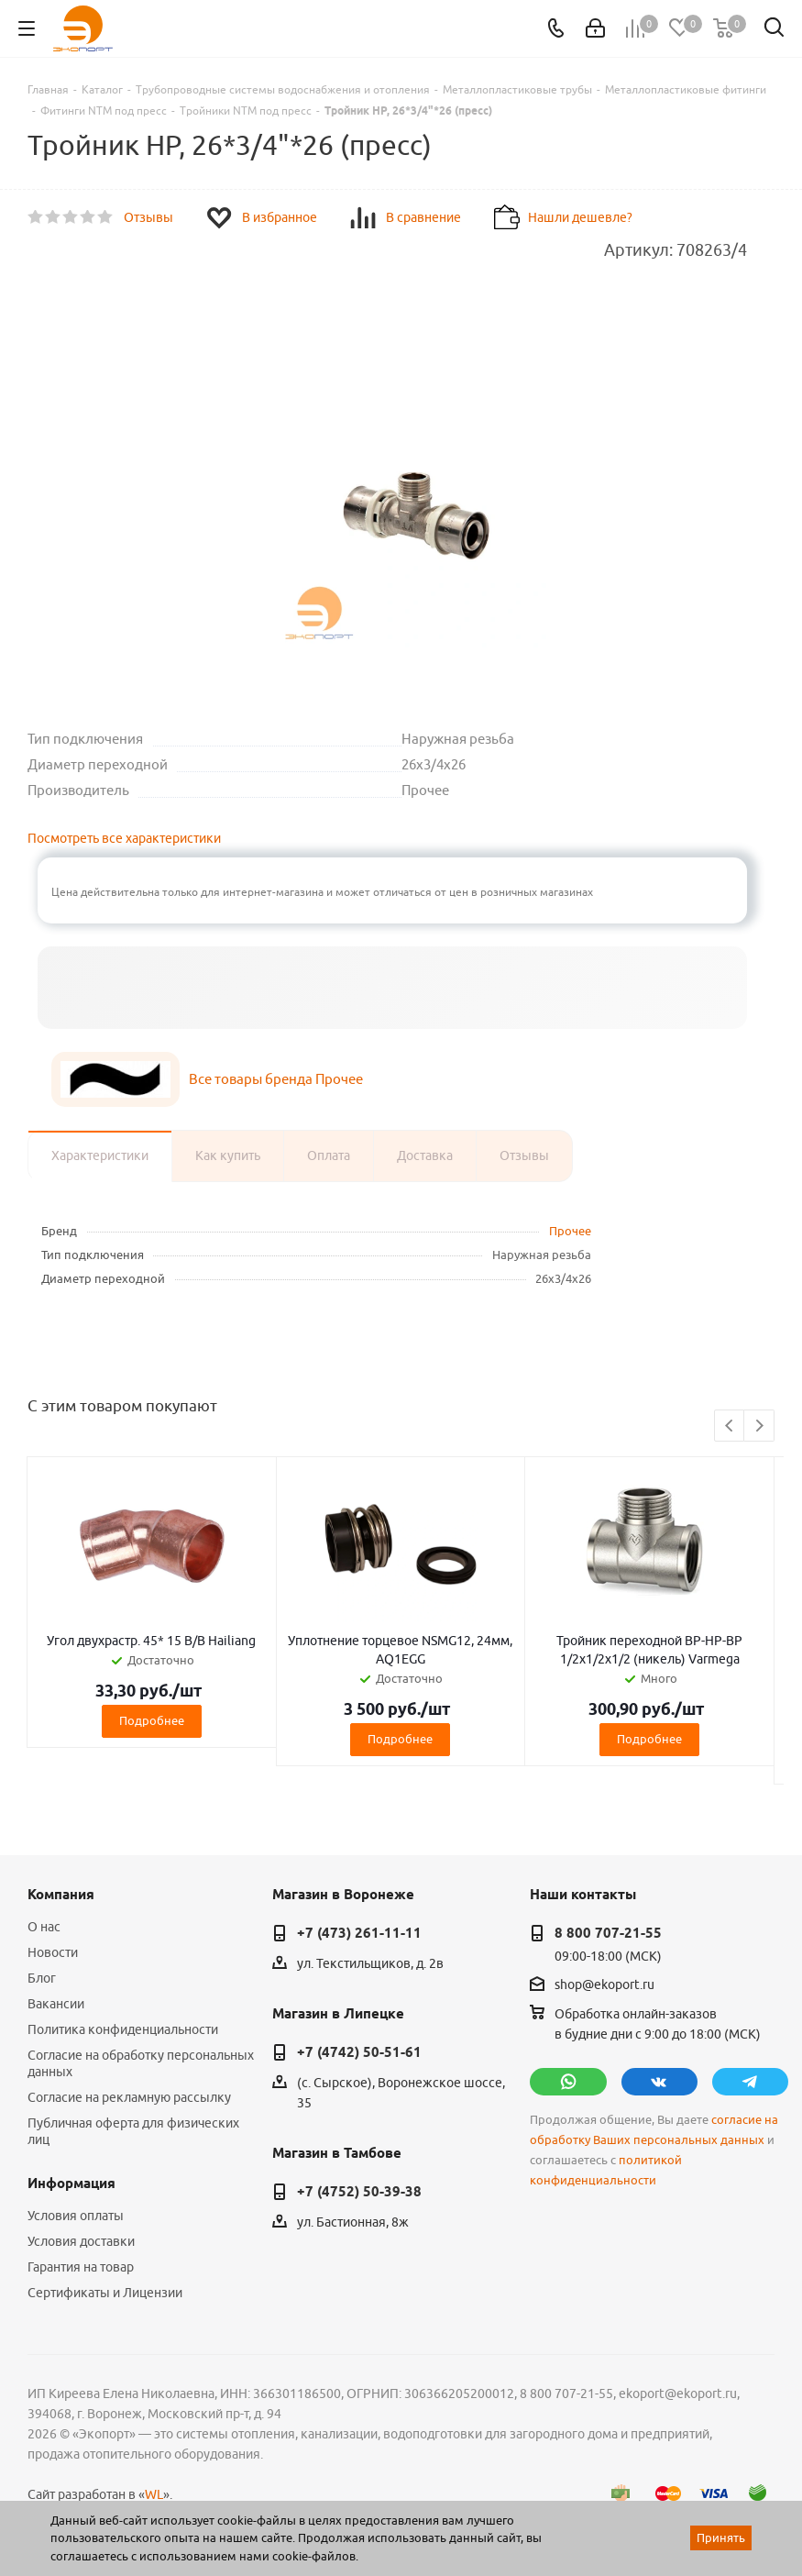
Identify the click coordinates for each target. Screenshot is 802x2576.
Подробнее (151, 1720)
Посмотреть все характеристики (124, 838)
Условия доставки (81, 2241)
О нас (43, 1926)
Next (759, 1426)
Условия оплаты (75, 2215)
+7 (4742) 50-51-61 (359, 2052)
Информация (71, 2183)
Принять (721, 2537)
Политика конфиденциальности (122, 2029)
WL (154, 2494)
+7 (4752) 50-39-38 (359, 2192)
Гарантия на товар (80, 2267)
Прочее (570, 1230)
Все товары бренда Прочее (276, 1079)
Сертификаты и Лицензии (104, 2292)
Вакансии (55, 2003)
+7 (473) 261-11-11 (359, 1933)
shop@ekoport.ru (604, 1984)
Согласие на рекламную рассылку (129, 2097)
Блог (41, 1978)
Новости (52, 1952)
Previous (730, 1426)
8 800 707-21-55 (608, 1933)
